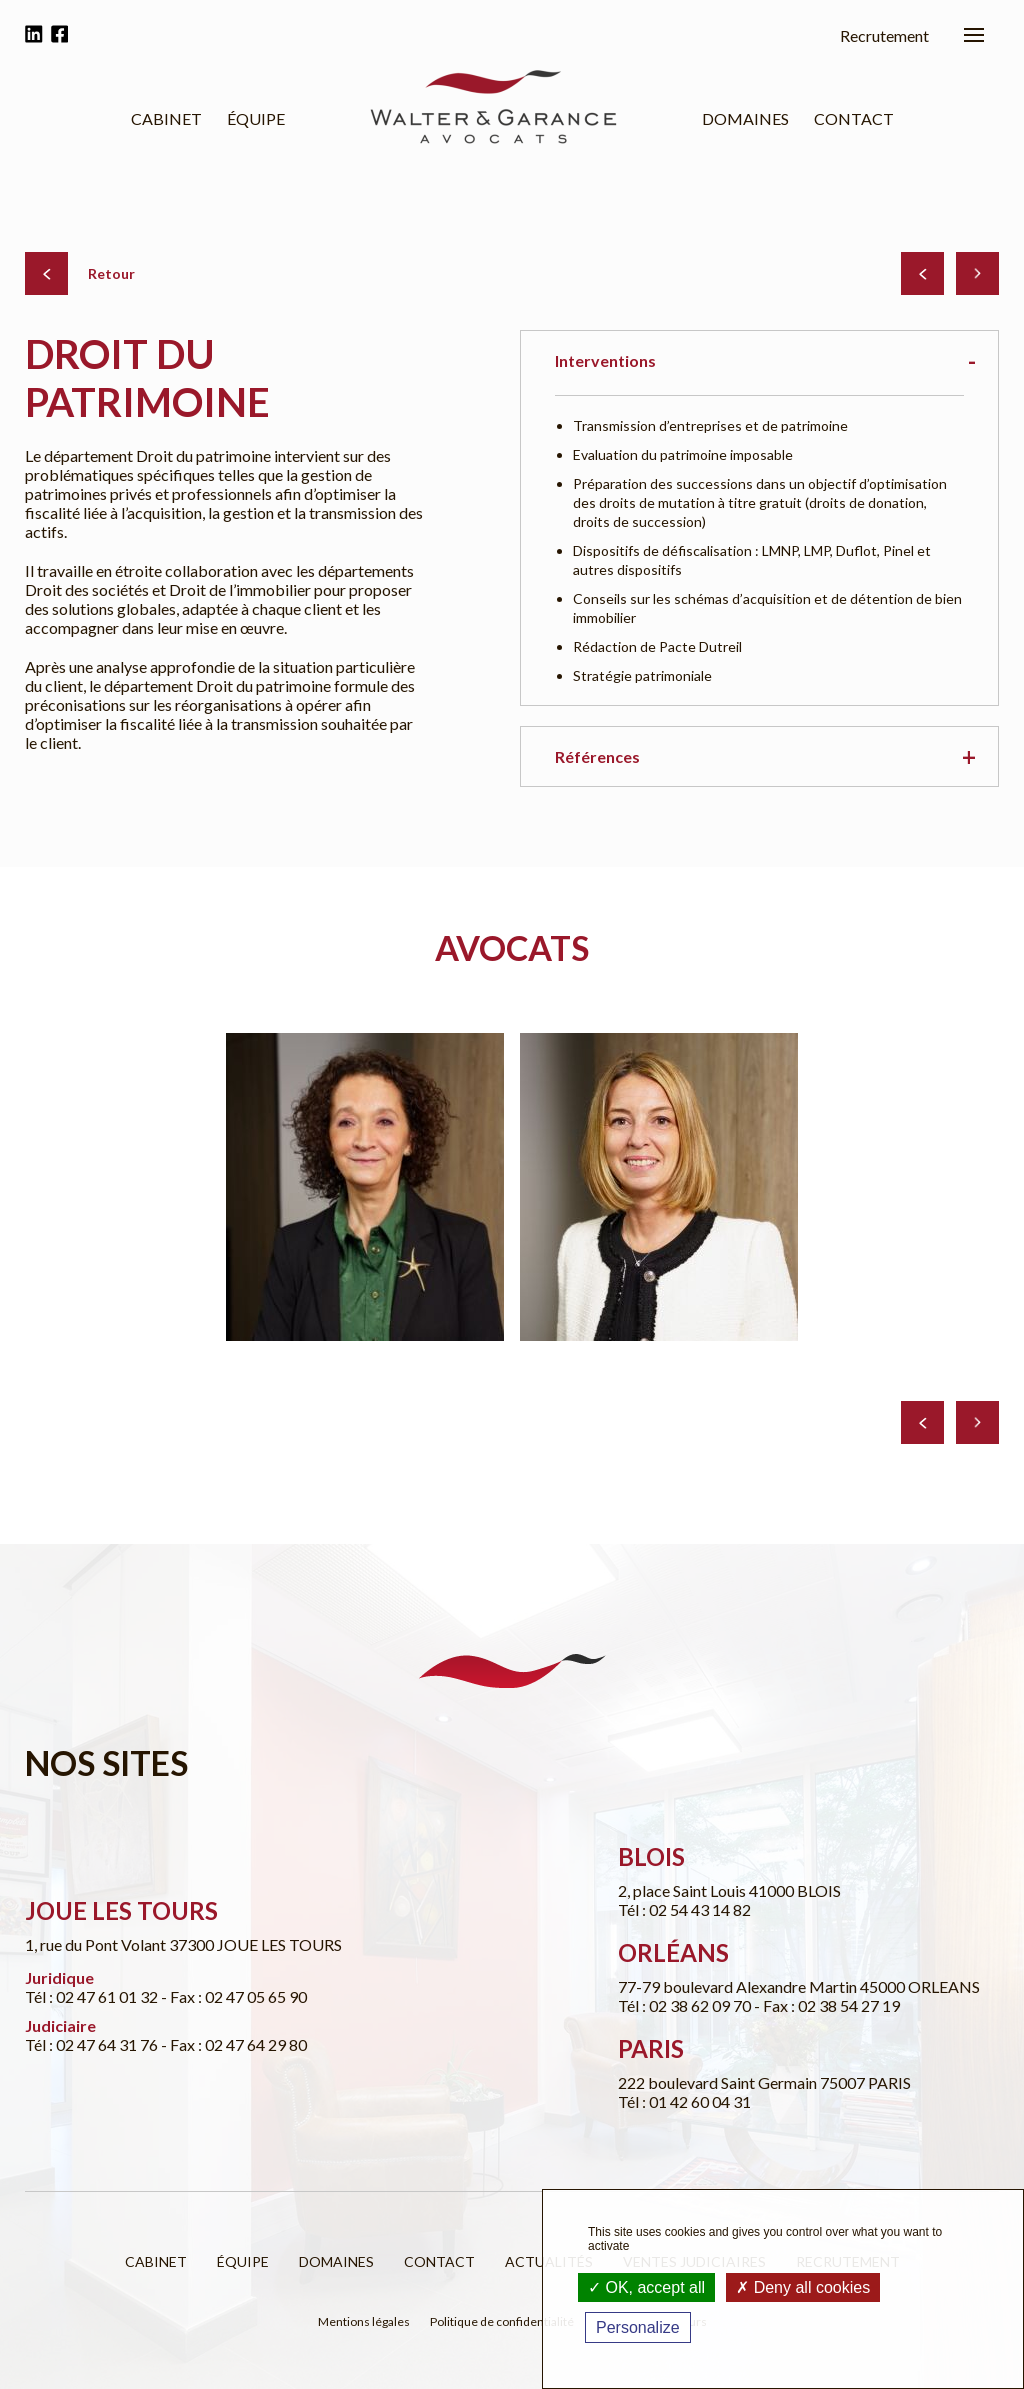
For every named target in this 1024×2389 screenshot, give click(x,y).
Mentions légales (364, 2321)
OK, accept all (646, 2287)
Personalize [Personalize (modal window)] (638, 2327)
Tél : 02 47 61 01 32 (93, 1996)
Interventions (605, 360)
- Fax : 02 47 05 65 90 (234, 1996)
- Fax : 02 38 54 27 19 (827, 2005)
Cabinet (166, 118)
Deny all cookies (803, 2287)
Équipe (256, 118)
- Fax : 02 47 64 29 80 (234, 2044)
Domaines (745, 118)
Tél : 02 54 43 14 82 (684, 1909)
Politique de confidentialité (502, 2321)
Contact (854, 118)
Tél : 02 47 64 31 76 (93, 2044)
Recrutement (884, 35)
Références (597, 756)
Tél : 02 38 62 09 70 (686, 2005)
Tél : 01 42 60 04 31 (684, 2101)
